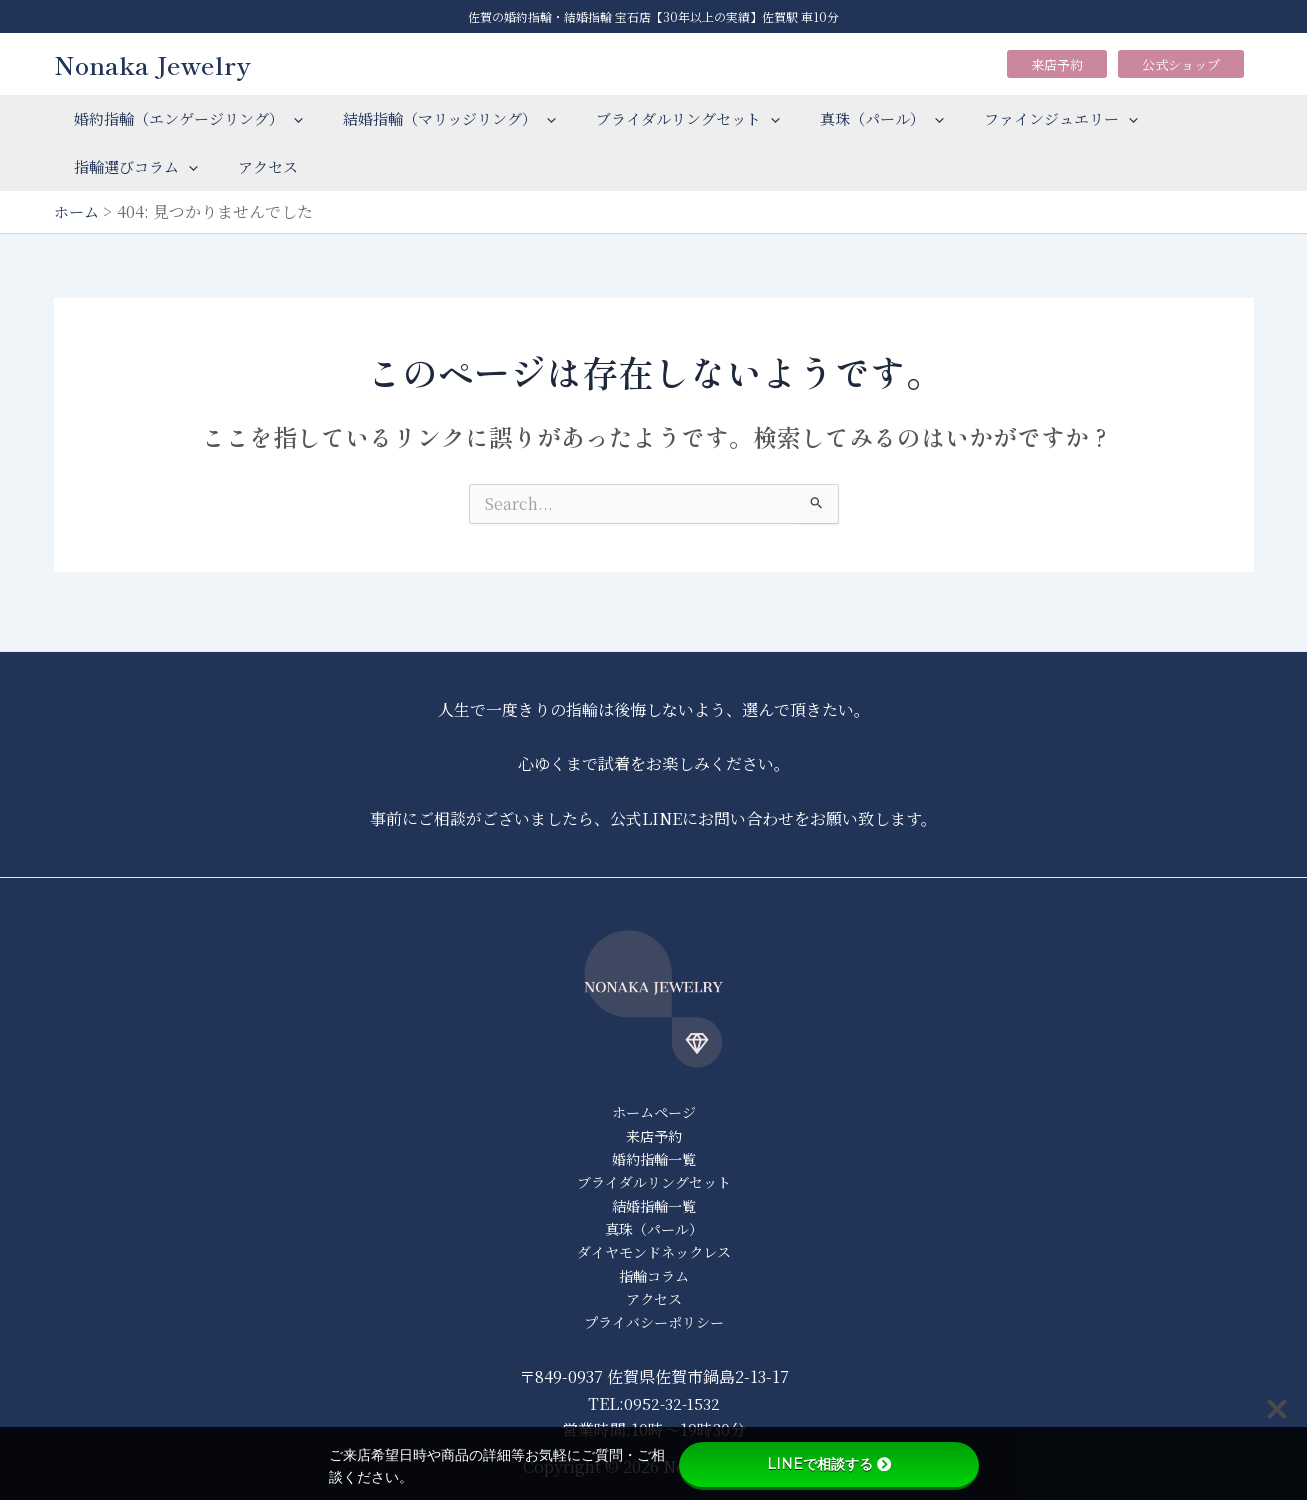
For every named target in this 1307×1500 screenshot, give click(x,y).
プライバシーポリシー (654, 1321)
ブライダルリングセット (663, 119)
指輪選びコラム (131, 167)
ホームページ (654, 1098)
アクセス (253, 166)
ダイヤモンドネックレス (653, 1246)
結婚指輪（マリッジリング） (434, 119)
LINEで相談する (829, 1464)
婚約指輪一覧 (654, 1147)
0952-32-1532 (671, 1403)
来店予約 (1057, 64)
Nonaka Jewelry (152, 64)
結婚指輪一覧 (654, 1197)
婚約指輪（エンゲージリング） (183, 119)
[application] (288, 119)
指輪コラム (653, 1271)
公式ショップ (1181, 64)
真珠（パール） (847, 119)
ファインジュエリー (1016, 119)
